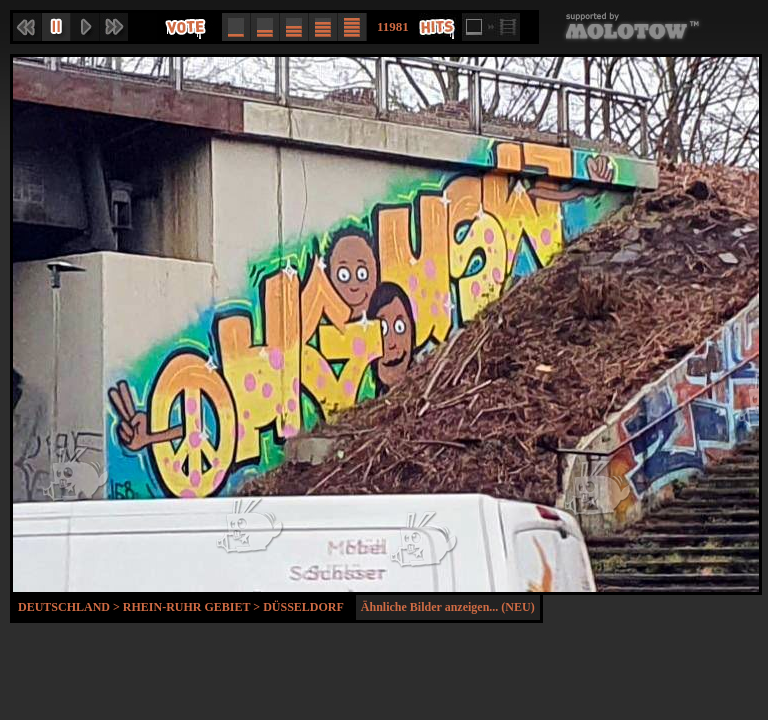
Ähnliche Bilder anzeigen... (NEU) (448, 607)
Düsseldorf (303, 607)
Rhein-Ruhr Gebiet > (193, 607)
